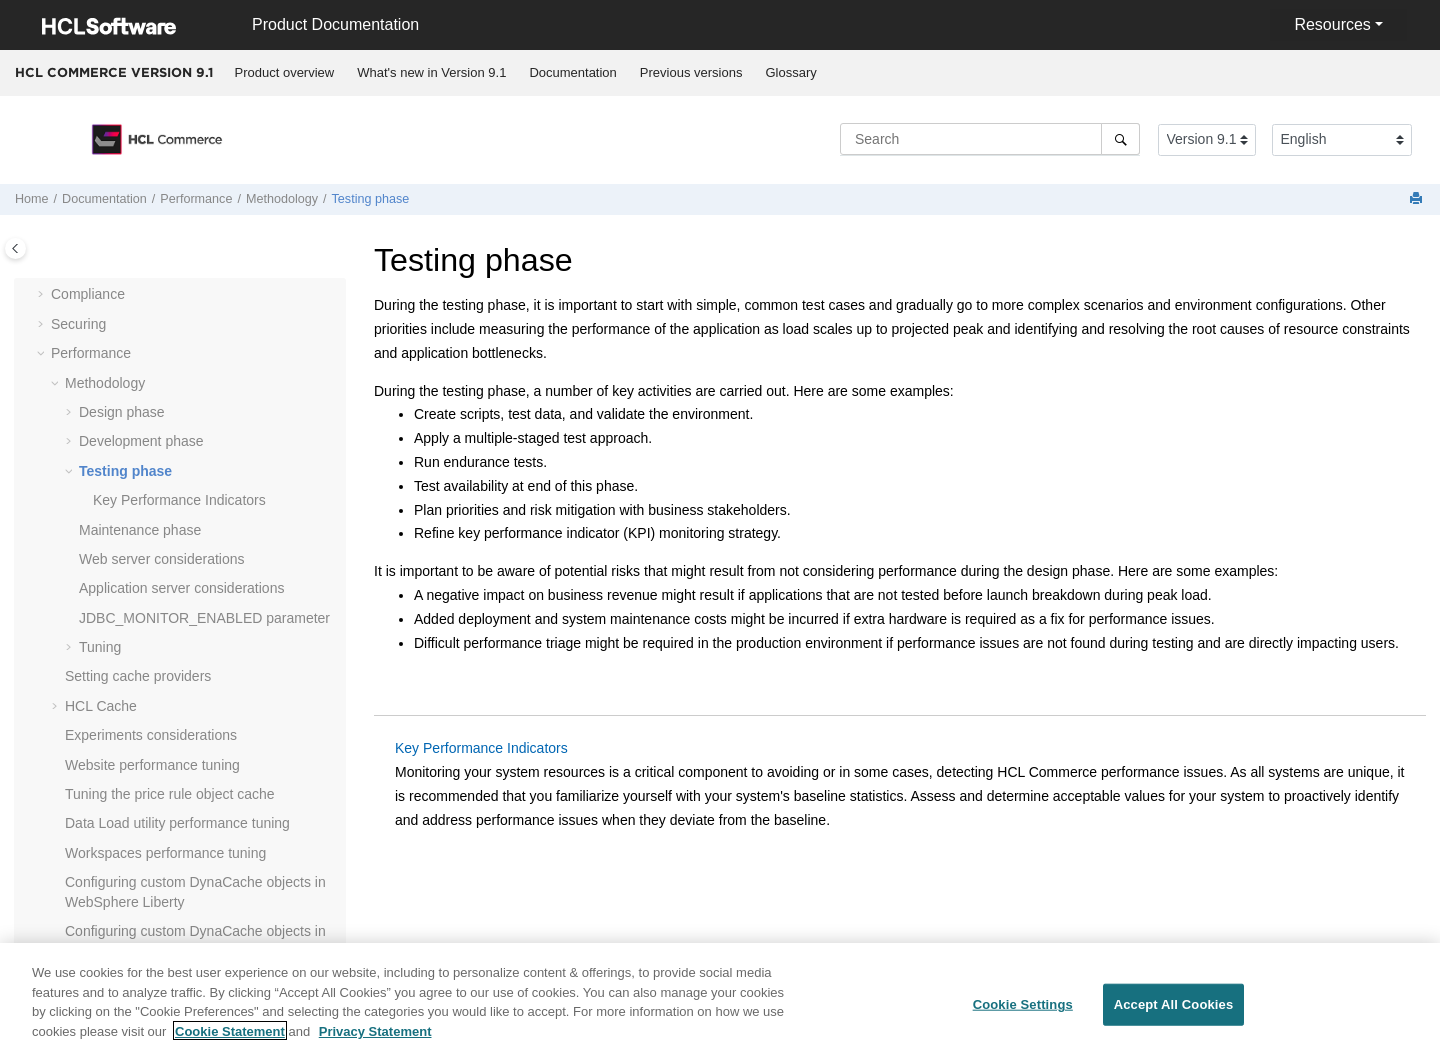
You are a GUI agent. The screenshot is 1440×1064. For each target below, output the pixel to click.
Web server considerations (161, 559)
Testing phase (371, 199)
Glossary (790, 72)
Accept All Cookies (1174, 1015)
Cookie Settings (1023, 1015)
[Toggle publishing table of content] (15, 248)
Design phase (122, 412)
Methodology (282, 199)
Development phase (141, 441)
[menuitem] (284, 73)
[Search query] (990, 139)
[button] (43, 295)
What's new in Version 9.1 (431, 72)
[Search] (1120, 139)
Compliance (88, 294)
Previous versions (691, 72)
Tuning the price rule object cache (170, 794)
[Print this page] (1418, 199)
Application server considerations (181, 588)
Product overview (285, 72)
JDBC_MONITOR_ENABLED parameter (204, 618)
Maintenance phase (140, 530)
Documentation (572, 72)
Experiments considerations (151, 735)
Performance (196, 199)
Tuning (100, 647)
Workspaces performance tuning (165, 853)
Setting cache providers (138, 676)
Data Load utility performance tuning (177, 823)
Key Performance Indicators (179, 500)
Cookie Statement (230, 1041)
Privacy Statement (375, 1041)
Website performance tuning (152, 765)
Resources (1332, 24)
